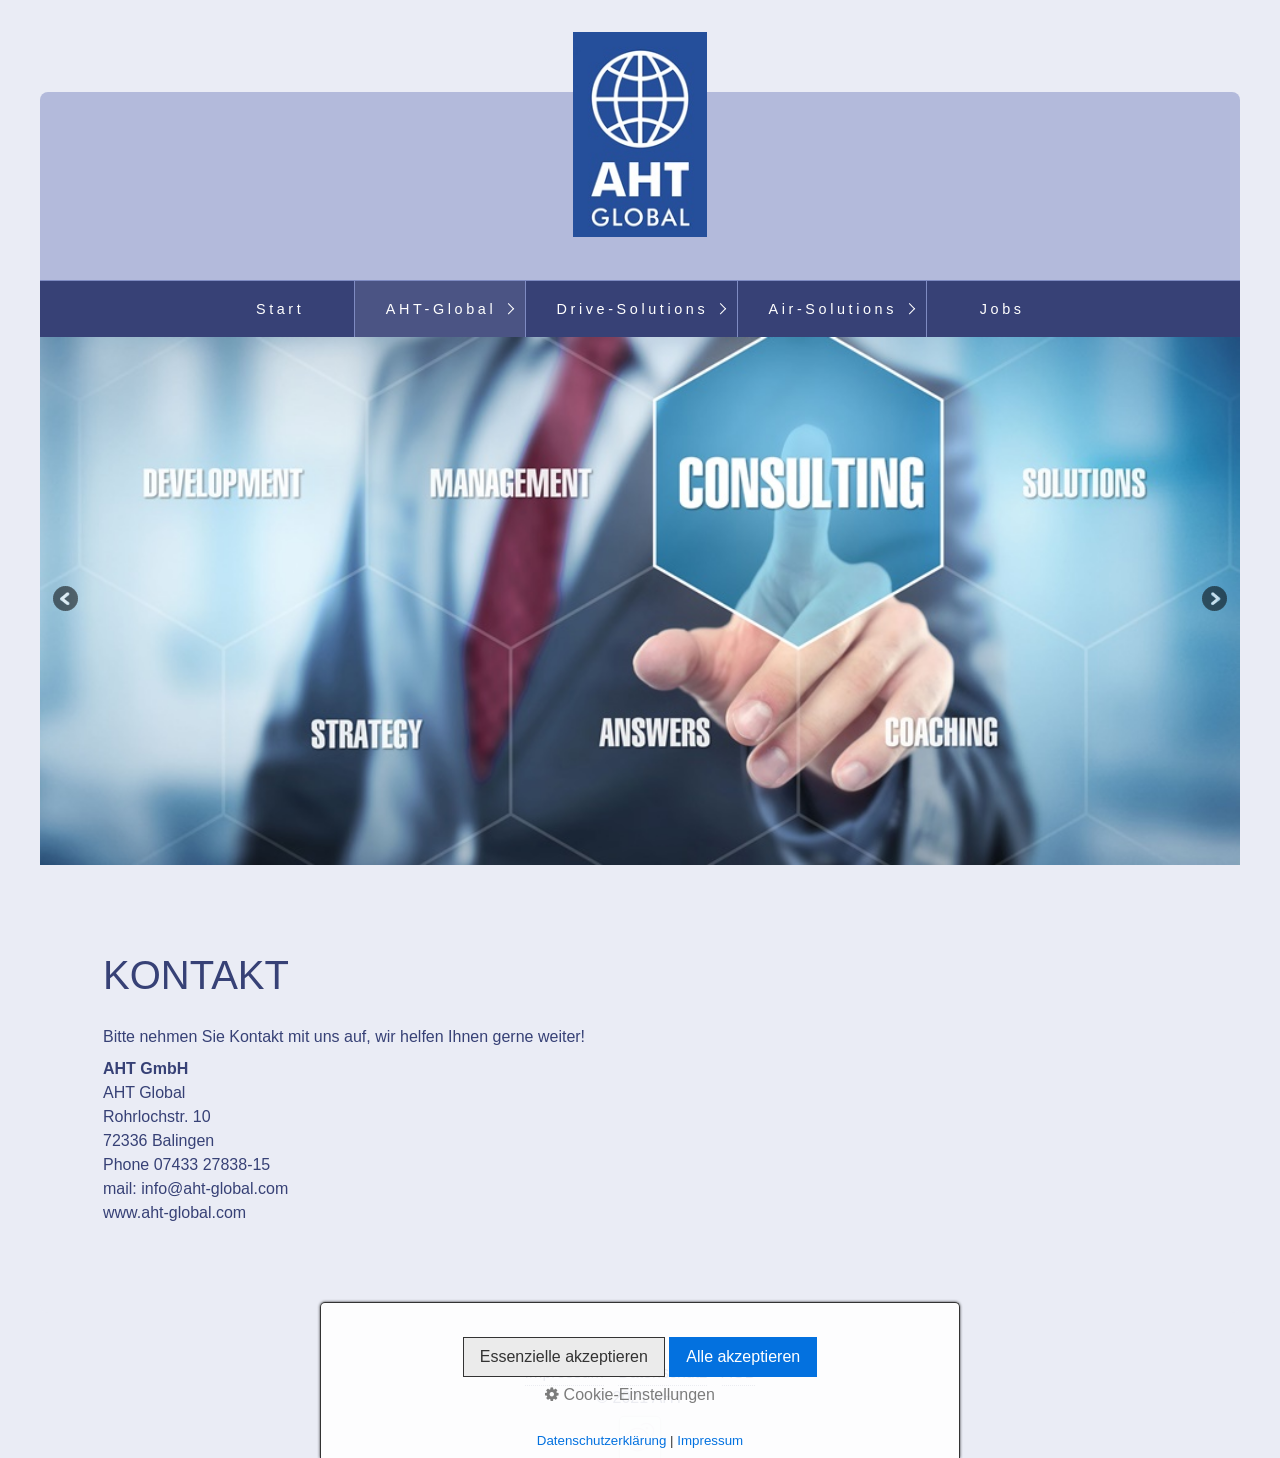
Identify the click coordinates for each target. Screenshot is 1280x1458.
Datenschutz (662, 1372)
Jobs (1002, 309)
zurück (67, 601)
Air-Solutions (833, 309)
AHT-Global (441, 309)
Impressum (564, 1372)
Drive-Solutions (633, 309)
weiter (1213, 601)
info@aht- (176, 1188)
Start (280, 309)
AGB (739, 1372)
